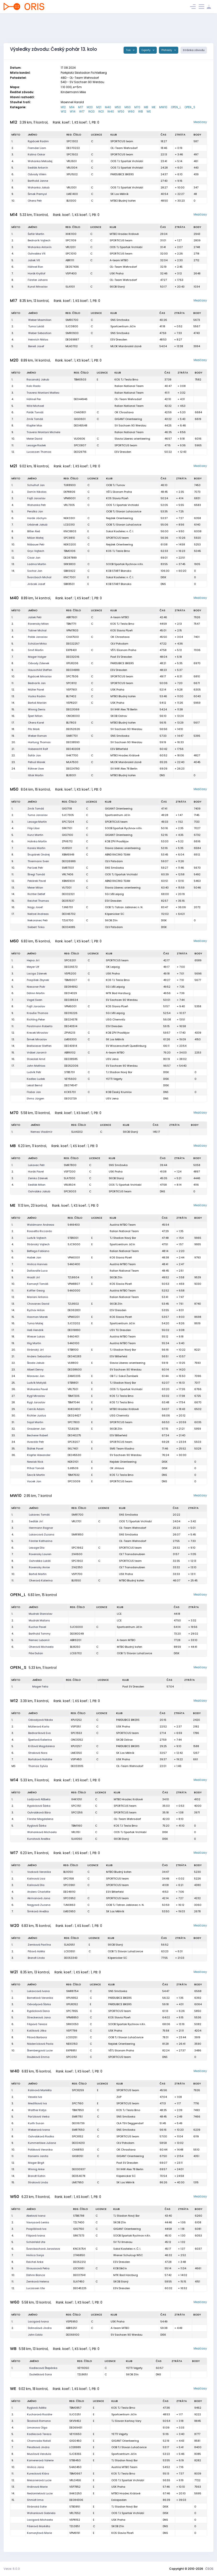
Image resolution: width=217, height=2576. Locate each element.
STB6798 (78, 2216)
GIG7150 (78, 2229)
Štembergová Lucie (40, 2050)
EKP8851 (71, 2050)
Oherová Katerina (41, 1580)
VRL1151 (75, 1832)
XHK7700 (72, 755)
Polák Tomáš (35, 412)
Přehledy (167, 50)
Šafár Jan (34, 755)
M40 (108, 107)
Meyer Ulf (33, 967)
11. (12, 445)
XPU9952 (72, 1998)
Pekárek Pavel (36, 881)
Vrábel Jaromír (37, 1052)
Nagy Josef (35, 907)
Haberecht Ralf (38, 749)
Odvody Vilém (37, 174)
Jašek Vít (34, 260)
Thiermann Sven (38, 861)
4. (12, 161)
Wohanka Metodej (40, 161)
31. (13, 1422)
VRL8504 (69, 1185)
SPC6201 (70, 960)
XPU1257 (76, 1746)
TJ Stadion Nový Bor (119, 1072)
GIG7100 (67, 835)
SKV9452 (75, 2421)
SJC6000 (76, 1627)
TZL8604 (73, 1277)
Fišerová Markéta (38, 2526)
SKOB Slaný (117, 287)
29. (13, 1409)
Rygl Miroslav (36, 1396)
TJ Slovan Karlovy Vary (126, 2421)
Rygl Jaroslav (36, 1402)
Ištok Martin (35, 775)
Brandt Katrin (36, 2176)
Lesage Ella (36, 1548)
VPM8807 (74, 1284)
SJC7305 (68, 815)
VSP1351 (76, 1726)
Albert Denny (35, 1369)
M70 (137, 107)
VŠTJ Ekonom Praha (119, 492)
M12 (63, 107)
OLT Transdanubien (132, 1554)
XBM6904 (68, 881)
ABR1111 (69, 260)
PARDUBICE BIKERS (122, 174)
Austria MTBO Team (123, 1225)
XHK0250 (75, 2493)
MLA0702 (71, 346)
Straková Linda (38, 2182)
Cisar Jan (33, 558)
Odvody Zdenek (38, 663)
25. (13, 1383)
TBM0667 (75, 2473)
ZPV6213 (69, 1033)
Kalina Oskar (36, 154)
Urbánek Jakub (37, 525)
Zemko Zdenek (38, 1178)
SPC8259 (78, 2090)
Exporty (146, 50)
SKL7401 (73, 1448)
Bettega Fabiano (38, 1251)
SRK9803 (70, 564)
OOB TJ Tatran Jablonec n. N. (124, 907)
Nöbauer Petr (35, 544)
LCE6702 (76, 1653)
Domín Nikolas (37, 492)
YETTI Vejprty (114, 1079)
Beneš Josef (36, 346)
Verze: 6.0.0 (12, 2569)
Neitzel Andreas (38, 914)
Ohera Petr (35, 201)
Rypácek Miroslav (40, 676)
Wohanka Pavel (37, 1389)
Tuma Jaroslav (37, 815)
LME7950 (78, 2182)
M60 (128, 107)
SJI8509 (73, 1468)
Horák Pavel (36, 1171)
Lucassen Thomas (39, 452)
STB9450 (75, 2460)
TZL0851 (74, 2526)
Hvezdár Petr (35, 1442)
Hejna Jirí (33, 960)
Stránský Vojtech (38, 1244)
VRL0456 (75, 2480)
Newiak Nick (35, 1462)
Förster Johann (38, 280)
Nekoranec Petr (37, 920)
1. (12, 141)
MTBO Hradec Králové (124, 234)
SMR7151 (77, 2116)
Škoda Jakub (35, 1363)
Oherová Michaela (41, 1647)
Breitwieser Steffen (39, 1046)
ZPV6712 (67, 841)
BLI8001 (71, 775)
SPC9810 (69, 538)
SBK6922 (69, 571)
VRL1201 (70, 247)
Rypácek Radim (38, 141)
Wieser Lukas (36, 1336)
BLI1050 (68, 1872)
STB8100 (73, 1350)
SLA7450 (78, 2281)
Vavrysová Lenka (37, 2222)
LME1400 (72, 194)
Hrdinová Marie (37, 2487)
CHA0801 (80, 412)
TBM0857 (75, 2408)
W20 (91, 111)
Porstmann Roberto (39, 1026)
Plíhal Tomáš (35, 1468)
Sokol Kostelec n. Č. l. (120, 531)
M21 (98, 107)
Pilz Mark (34, 729)
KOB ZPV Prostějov (117, 841)
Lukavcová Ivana (38, 1991)
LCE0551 (69, 1951)
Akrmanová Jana (38, 1898)
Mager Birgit (36, 2163)
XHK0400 (74, 1409)
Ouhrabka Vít (36, 253)
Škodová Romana (39, 2421)
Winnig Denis (36, 709)
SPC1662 (77, 1548)
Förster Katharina (40, 1541)
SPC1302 (72, 141)
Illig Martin (34, 1343)
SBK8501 (69, 584)
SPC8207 (74, 1442)
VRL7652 (75, 2513)
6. (12, 174)
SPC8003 (70, 1191)
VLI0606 (79, 439)
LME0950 (69, 1911)
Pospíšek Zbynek (38, 980)
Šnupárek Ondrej (38, 854)
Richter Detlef (36, 894)
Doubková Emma (38, 2057)
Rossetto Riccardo (39, 1231)
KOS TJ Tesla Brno (126, 379)
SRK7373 (78, 2235)
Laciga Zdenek (37, 973)
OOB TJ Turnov (115, 485)
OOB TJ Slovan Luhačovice (123, 525)
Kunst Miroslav (38, 287)
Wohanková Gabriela (41, 2513)
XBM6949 (68, 854)
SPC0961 (69, 1885)
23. (13, 762)
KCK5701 (70, 1092)
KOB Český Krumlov (119, 1092)
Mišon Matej (35, 538)
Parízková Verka (38, 2116)
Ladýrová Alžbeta (38, 1799)
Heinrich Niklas (38, 339)
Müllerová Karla (38, 1726)
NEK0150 (72, 2044)
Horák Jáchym (37, 518)
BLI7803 (71, 723)
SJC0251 (75, 2414)
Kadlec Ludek (36, 1079)
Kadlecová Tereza (39, 2434)
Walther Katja (37, 2110)
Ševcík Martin (36, 1475)
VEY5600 (70, 1079)
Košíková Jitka (36, 2030)
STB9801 (73, 1383)
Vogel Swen (34, 1000)
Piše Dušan (36, 1653)
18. (13, 729)
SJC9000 (74, 1244)
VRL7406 (67, 874)
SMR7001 (68, 868)
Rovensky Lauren (40, 1554)
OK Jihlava (117, 1468)
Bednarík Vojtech (39, 240)
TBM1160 (76, 1826)
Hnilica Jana (35, 2467)
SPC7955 (72, 2011)
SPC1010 (70, 253)
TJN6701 (67, 907)
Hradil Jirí (33, 1277)
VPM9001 (70, 498)
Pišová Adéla (36, 1951)
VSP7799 (71, 2030)
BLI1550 (76, 1580)
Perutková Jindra (38, 2447)
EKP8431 (71, 650)
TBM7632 (74, 1475)
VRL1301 (71, 187)
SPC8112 (71, 683)
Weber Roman (37, 736)
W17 (82, 111)
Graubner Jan (36, 1429)
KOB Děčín (120, 2268)
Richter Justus (36, 1415)
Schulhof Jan (36, 485)
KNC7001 (70, 577)
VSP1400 (71, 273)
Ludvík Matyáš (36, 1383)
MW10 (163, 107)
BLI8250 (75, 1647)
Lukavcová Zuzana (41, 1534)
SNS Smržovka (119, 320)
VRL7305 (69, 505)
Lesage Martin (37, 822)
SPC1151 (76, 1806)
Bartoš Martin (38, 1574)
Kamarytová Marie (39, 2533)
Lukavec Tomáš (39, 1515)
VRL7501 (73, 1389)
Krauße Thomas (37, 1013)
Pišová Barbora (37, 2037)
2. (12, 148)
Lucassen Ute (35, 2288)
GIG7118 (67, 808)
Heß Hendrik (35, 1330)
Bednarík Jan (37, 683)
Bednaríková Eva (39, 1733)
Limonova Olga (37, 2427)
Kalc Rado (33, 386)
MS (13, 1766)
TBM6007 (70, 980)
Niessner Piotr (36, 987)
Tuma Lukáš (36, 326)
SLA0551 (69, 1945)
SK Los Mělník (119, 194)
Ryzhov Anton (36, 1310)
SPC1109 (70, 240)
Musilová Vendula (39, 2454)
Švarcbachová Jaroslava (43, 2249)
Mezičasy (200, 122)
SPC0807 (80, 445)
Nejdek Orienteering (119, 518)
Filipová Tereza (37, 2024)
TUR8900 (70, 485)
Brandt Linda (36, 1958)
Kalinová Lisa (36, 1878)
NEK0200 (70, 544)
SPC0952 (69, 1898)
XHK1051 (76, 1799)
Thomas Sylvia (38, 1766)
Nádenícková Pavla (40, 2044)
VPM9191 (74, 2533)
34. (13, 1442)
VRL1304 (71, 168)
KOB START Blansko (118, 571)
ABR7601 (71, 617)
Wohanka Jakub (38, 187)
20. (13, 742)
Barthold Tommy (39, 1634)
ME (154, 107)
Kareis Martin (36, 848)
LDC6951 (78, 2268)
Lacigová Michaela (40, 2520)
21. (13, 749)
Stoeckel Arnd (36, 1059)
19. (13, 736)
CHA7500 (72, 637)
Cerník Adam (36, 1409)
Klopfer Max (34, 425)
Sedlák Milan (36, 1185)
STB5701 (69, 1072)
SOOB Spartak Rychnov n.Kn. (124, 564)
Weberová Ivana (39, 2130)
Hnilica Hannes (37, 1264)
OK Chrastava (124, 412)
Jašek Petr (35, 617)
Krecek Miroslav (37, 1033)
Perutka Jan (35, 511)
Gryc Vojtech (35, 551)
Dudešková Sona (40, 2374)
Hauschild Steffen (40, 670)
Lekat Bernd (34, 1085)
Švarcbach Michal (39, 577)
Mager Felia (40, 1686)
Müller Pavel (36, 689)
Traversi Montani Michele (43, 432)
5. (12, 168)
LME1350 (76, 1753)
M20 (90, 107)
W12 (63, 111)
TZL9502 (73, 1304)
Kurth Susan (36, 2123)
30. (13, 1415)
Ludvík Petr (34, 1072)
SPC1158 (68, 1878)
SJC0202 (74, 1323)
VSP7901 (71, 689)
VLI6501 (67, 848)
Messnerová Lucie (39, 2480)
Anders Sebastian (39, 1356)
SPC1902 (77, 1561)
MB (146, 107)
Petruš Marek (36, 762)
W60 (131, 111)
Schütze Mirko (37, 643)
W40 (110, 111)
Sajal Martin (35, 1422)
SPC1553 (76, 1733)
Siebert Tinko (35, 927)
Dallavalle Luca (37, 1271)
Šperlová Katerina (40, 1740)
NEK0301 (69, 518)
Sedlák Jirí (36, 1521)
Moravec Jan (35, 1376)
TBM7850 (78, 2110)
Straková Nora (37, 1753)
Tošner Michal (37, 630)
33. (13, 1435)
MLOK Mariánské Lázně (125, 346)
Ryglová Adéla (36, 2408)
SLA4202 (77, 1132)
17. (12, 723)
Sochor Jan (34, 571)
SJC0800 (71, 326)
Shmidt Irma (35, 2500)
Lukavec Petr (36, 1165)
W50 (121, 111)
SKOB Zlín (111, 920)
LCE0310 (69, 525)
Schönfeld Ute (35, 2242)
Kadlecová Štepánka (43, 2368)
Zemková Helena (37, 2281)
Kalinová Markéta (40, 2090)
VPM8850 (72, 2017)
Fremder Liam (37, 148)
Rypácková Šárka (38, 1806)
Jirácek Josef (36, 584)
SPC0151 (71, 2057)
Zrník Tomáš (35, 419)
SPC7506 (72, 676)
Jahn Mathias (36, 1066)
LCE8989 (75, 2447)
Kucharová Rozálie (39, 2414)
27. (13, 1396)
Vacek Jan (34, 1481)
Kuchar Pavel (37, 1627)
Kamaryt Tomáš (37, 1284)
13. (13, 564)
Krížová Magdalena (41, 1746)
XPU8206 (72, 663)
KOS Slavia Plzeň (117, 498)
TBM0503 (80, 379)
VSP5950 (72, 2321)
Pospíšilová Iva (36, 2229)
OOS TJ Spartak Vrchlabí (126, 161)
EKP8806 (69, 492)
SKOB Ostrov (118, 716)
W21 (101, 111)
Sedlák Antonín (38, 168)
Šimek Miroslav (37, 1039)
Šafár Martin (36, 234)
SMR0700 (71, 320)
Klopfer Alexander (38, 1455)
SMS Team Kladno (122, 1448)
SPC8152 (77, 2136)
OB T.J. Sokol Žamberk (124, 1376)
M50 (118, 107)
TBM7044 (74, 1402)
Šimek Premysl (37, 194)
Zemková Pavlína (39, 1945)
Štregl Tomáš (36, 874)
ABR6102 (70, 1052)
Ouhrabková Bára (39, 1812)
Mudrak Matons (39, 1620)
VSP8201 (71, 703)
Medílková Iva (37, 2103)
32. (13, 1429)
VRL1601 (71, 161)
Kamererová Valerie (40, 2460)
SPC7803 (74, 1422)
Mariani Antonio (37, 1297)
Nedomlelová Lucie (40, 2493)
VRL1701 (76, 1521)
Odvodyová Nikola (40, 1720)
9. (12, 194)
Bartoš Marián (37, 703)
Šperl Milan (35, 716)
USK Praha (117, 273)
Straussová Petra (37, 2268)
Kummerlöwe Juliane (42, 2143)
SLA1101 (70, 287)
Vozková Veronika (39, 1872)
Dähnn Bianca (35, 2275)
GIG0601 (80, 419)
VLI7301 (66, 887)
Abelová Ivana (35, 2216)
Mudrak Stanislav (40, 1614)
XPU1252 (76, 1720)
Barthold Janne (38, 181)
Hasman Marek (37, 1317)
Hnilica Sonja (35, 2255)
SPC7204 (68, 822)
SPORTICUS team (121, 141)
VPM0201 (74, 1317)
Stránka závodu (194, 50)
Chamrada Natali (39, 2441)
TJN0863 (69, 1905)
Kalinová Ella (35, 1885)
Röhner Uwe (36, 768)
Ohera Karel (36, 723)
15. (13, 709)
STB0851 (74, 2506)
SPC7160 (77, 2103)
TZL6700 (67, 920)
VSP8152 (74, 2520)
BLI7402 (71, 696)
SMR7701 (72, 736)
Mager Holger (37, 657)
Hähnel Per (34, 399)
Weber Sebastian (39, 333)
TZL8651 (82, 2374)
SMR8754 (72, 1991)
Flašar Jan (34, 1092)
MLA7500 (72, 762)
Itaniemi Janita (38, 2156)
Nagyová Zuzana (38, 1905)
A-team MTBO (119, 260)
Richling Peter (36, 1019)
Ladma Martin (36, 564)
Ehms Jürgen (35, 1098)
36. (13, 1455)
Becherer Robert (37, 1435)
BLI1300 (71, 201)
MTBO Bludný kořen (123, 201)
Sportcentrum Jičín (123, 326)
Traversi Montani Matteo (43, 393)
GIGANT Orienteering (128, 419)
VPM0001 (74, 1257)
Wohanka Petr (36, 505)
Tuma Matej (35, 1323)
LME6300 (70, 1039)
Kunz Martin (35, 835)
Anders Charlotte (38, 1892)
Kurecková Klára (38, 2473)
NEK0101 (73, 1462)
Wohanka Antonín (40, 247)
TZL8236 (73, 1429)
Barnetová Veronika (40, 1998)
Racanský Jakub (38, 379)
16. (13, 716)
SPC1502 (72, 154)
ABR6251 (71, 2328)
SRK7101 (67, 828)
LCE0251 (71, 2037)
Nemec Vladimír (41, 1132)
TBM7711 (71, 624)
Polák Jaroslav (38, 637)
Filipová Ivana (35, 2235)
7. (12, 181)
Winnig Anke (36, 2169)
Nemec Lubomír (39, 1640)
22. (13, 755)
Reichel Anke (34, 2262)
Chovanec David (38, 1304)
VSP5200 (70, 973)
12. (13, 452)
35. (13, 1448)
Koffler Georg (36, 1290)
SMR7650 (78, 2130)
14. (13, 571)
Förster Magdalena (40, 1819)
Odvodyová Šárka (39, 2004)
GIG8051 (77, 2156)
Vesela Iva (35, 2097)
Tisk (128, 50)
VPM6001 (70, 1006)
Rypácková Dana (38, 2011)
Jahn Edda (35, 2335)
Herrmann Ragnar (41, 1528)
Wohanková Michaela (42, 1832)
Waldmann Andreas (40, 1225)
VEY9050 (83, 2368)
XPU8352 (72, 2004)
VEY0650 (75, 2434)
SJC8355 (75, 2454)
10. (13, 201)
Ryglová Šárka (36, 1826)
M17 (80, 107)
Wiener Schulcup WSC (128, 2255)
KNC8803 (70, 531)
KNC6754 (79, 2249)
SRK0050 (72, 2024)
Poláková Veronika (40, 2149)
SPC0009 (74, 1481)
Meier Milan (35, 887)
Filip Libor (33, 828)
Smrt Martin (35, 650)
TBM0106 (70, 551)
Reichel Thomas (38, 901)
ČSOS (209, 2569)
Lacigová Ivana (38, 2321)
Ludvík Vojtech (36, 1238)
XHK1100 (70, 234)
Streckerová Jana (39, 2017)
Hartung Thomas (39, 742)
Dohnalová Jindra (40, 2328)
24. (13, 768)
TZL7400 (78, 2222)
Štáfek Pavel (35, 1448)
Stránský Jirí (35, 1350)
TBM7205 (74, 1396)
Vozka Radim (37, 696)
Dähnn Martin (36, 993)
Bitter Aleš (33, 531)
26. (13, 1389)
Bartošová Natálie (40, 1759)
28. (13, 1402)
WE (148, 111)
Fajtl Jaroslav (36, 498)
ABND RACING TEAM (117, 854)
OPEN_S (189, 107)
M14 (72, 107)
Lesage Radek (36, 445)
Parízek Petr (35, 868)
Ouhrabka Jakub (39, 1191)
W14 (73, 111)
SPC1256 (77, 1812)
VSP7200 (70, 1171)
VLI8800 (73, 1363)
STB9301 (73, 1238)
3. (12, 154)
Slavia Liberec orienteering (132, 439)
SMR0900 (72, 333)
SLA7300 (69, 1178)
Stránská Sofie (37, 2506)
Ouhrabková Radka (41, 2136)
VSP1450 (76, 1759)
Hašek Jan (34, 1257)
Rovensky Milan (38, 624)
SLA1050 (76, 1839)
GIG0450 (75, 2441)
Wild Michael (35, 406)
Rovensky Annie (39, 1567)
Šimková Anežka (38, 1911)
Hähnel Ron (35, 267)
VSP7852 (75, 2487)
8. (12, 187)
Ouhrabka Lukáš (40, 1561)
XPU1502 (72, 174)
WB (140, 111)
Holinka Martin (37, 841)
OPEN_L (176, 107)
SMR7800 (70, 1165)
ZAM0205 (74, 1376)
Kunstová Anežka (38, 1839)
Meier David (34, 439)
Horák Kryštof (36, 273)
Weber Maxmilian (39, 320)
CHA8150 (78, 2149)
